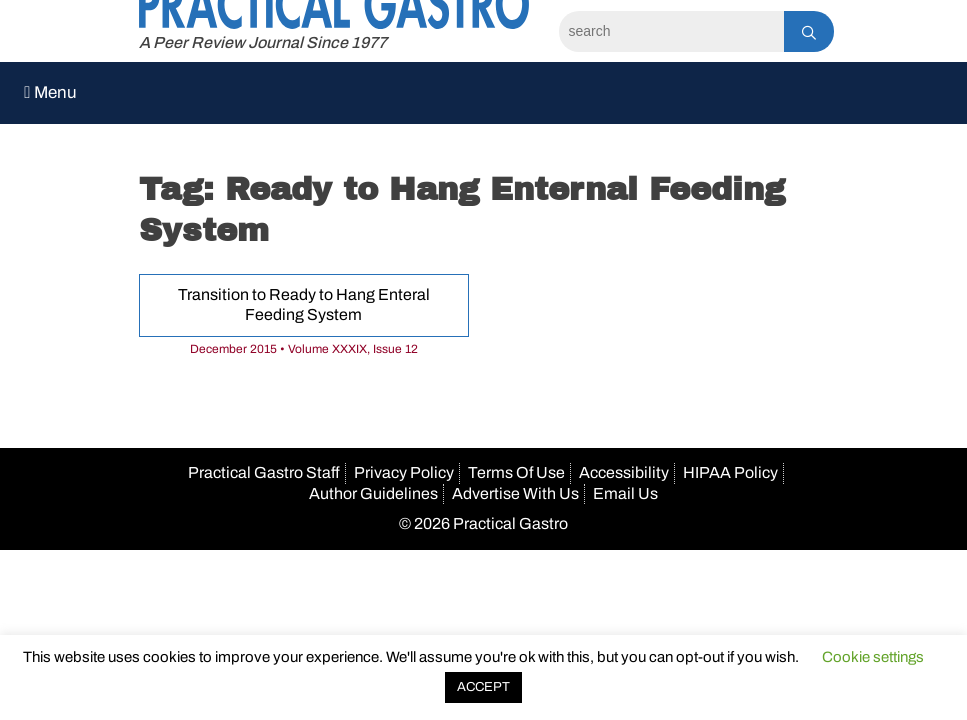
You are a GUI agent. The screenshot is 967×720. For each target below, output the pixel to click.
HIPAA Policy (730, 472)
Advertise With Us (515, 493)
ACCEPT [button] (483, 687)
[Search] (671, 31)
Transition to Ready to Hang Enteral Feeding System (304, 305)
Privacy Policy (404, 472)
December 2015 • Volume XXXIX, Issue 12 (304, 349)
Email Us (625, 493)
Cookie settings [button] (873, 657)
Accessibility (624, 472)
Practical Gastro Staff (264, 472)
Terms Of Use (516, 472)
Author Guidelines (373, 493)
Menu (50, 92)
